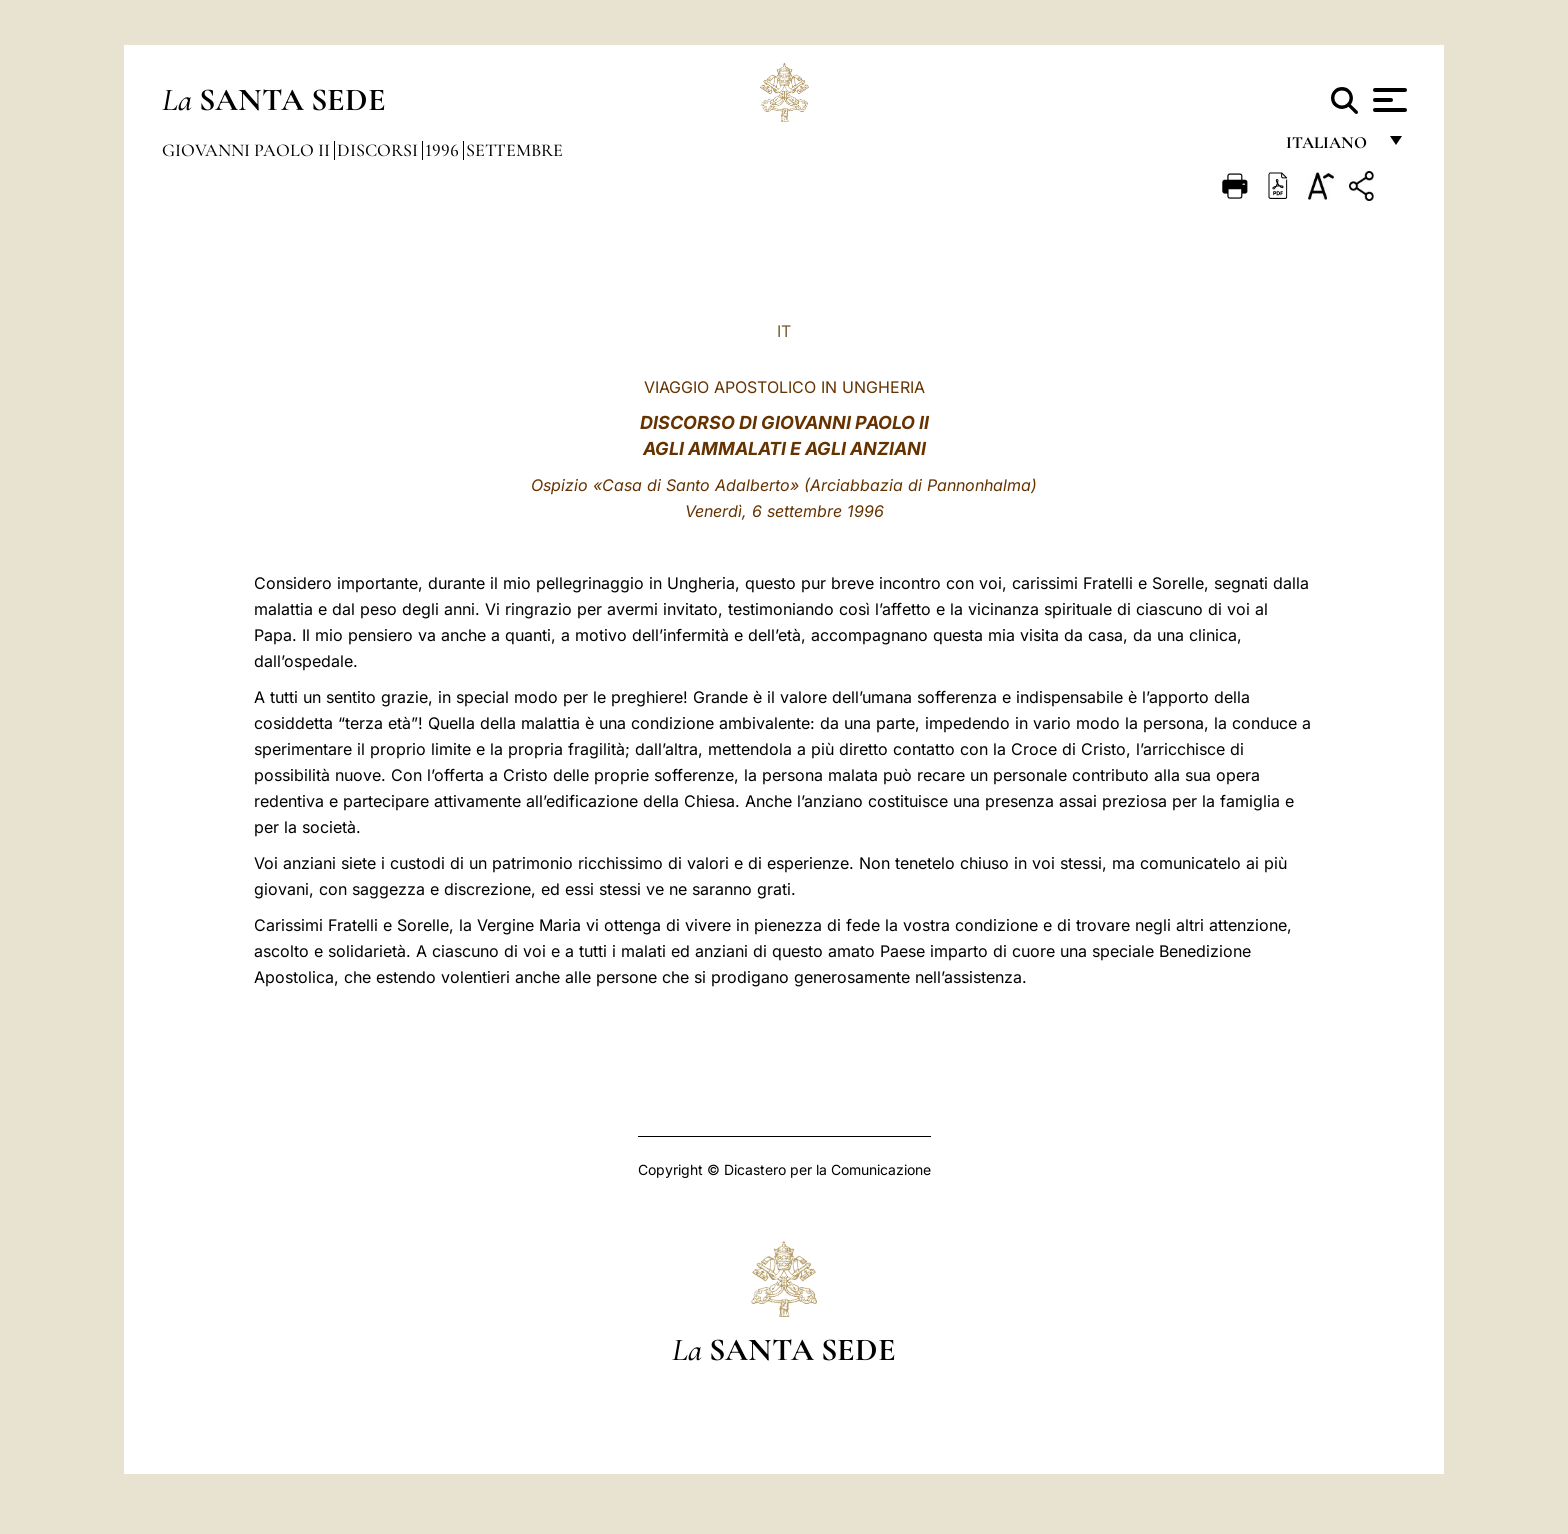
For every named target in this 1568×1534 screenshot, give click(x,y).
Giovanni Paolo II (248, 150)
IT (784, 331)
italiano (1330, 147)
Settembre (514, 150)
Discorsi (379, 150)
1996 (444, 150)
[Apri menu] (1387, 100)
